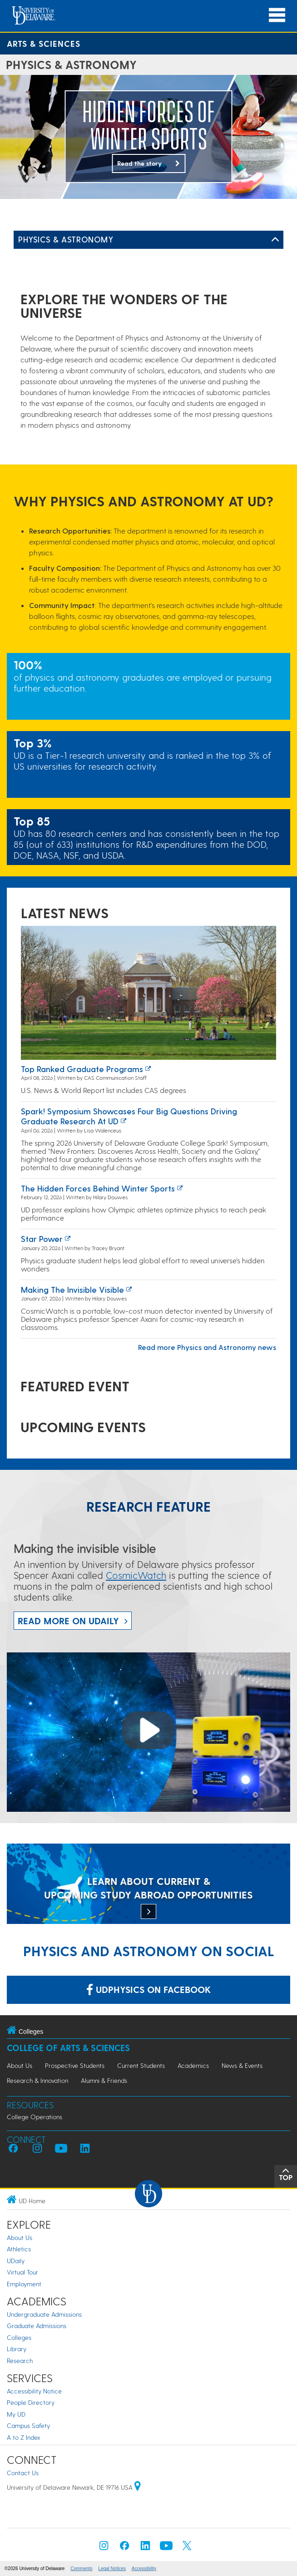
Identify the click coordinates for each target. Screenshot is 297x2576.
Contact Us (23, 2473)
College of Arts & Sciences (68, 2047)
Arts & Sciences (43, 43)
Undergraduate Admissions (44, 2314)
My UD (16, 2414)
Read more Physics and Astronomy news (207, 1347)
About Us (19, 2065)
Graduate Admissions (36, 2325)
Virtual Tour (22, 2272)
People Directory (30, 2402)
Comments (81, 2568)
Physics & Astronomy (65, 239)
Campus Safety (28, 2425)
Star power (42, 1238)
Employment (24, 2284)
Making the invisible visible (72, 1289)
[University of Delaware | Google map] (137, 2487)
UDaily (16, 2261)
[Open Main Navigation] (277, 15)
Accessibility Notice (34, 2391)
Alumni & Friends (104, 2080)
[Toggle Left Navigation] (275, 240)
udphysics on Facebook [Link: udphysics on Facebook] (148, 1989)
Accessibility (144, 2568)
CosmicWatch (136, 1575)
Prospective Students (74, 2065)
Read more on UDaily (68, 1620)
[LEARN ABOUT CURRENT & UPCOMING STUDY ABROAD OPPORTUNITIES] (148, 1885)
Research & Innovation (37, 2080)
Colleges (19, 2337)
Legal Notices (112, 2568)
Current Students (141, 2065)
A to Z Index (23, 2437)
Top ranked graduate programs (82, 1068)
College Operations (34, 2117)
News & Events (242, 2065)
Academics (193, 2065)
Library (16, 2349)
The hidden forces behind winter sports (98, 1188)
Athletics (19, 2249)
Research (20, 2360)
